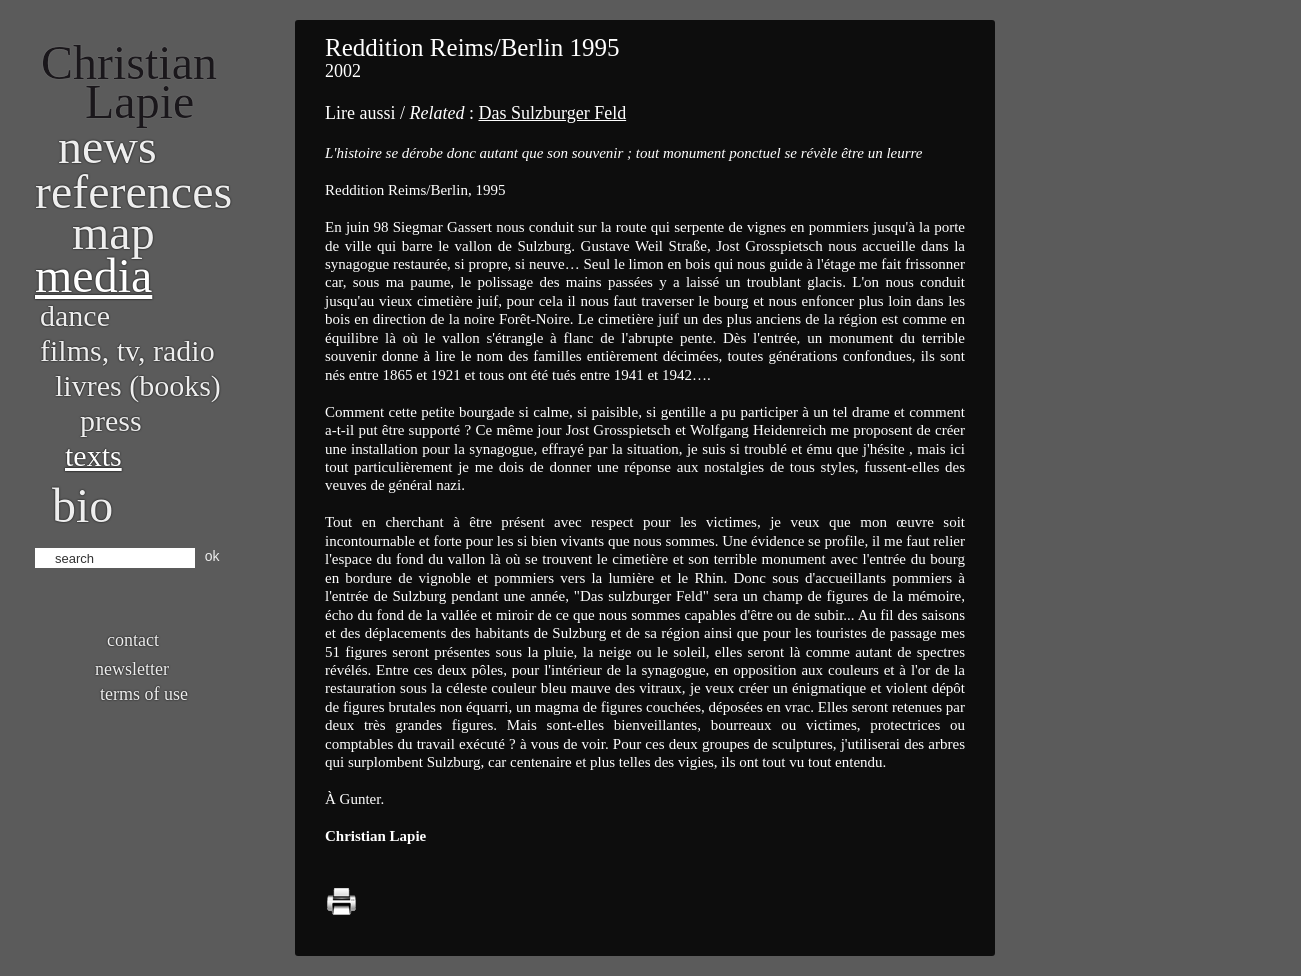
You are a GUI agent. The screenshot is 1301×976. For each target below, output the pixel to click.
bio (82, 505)
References (133, 191)
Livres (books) (138, 385)
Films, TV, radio (127, 350)
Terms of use (144, 694)
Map (113, 232)
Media (93, 275)
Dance (75, 315)
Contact (133, 640)
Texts (93, 455)
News (107, 146)
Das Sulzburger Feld (552, 113)
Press (111, 420)
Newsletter (132, 669)
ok (212, 556)
